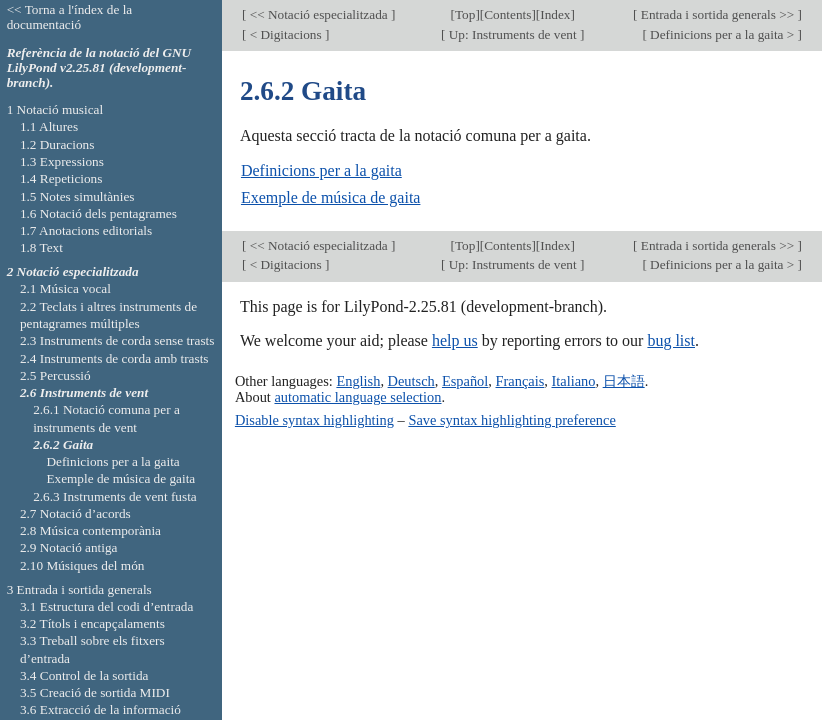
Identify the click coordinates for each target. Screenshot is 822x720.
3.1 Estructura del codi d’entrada (107, 606)
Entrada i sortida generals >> (717, 14)
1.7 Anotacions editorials (86, 230)
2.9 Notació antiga (69, 547)
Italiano (574, 381)
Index (555, 14)
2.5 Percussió (55, 375)
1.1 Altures (49, 126)
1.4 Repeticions (61, 178)
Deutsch (411, 381)
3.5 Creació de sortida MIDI (95, 692)
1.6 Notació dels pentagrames (98, 213)
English (358, 381)
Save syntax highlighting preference (511, 420)
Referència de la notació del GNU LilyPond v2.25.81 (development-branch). (99, 67)
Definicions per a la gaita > (722, 34)
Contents (507, 14)
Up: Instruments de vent (512, 34)
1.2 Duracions (57, 144)
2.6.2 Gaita (63, 444)
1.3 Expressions (62, 161)
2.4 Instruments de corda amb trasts (114, 358)
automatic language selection (357, 397)
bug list (671, 340)
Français (520, 381)
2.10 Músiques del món (82, 565)
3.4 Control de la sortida (84, 675)
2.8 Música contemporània (90, 530)
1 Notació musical (55, 109)
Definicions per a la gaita (321, 170)
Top (465, 14)
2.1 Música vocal (65, 288)
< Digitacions (285, 34)
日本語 (624, 381)
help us (455, 340)
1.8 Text (41, 247)
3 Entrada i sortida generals (79, 589)
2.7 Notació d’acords (75, 513)
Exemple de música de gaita (330, 197)
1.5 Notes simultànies (77, 196)
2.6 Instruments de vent (84, 392)
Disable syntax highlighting (314, 420)
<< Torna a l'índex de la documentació (70, 17)
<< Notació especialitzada (318, 14)
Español (465, 381)
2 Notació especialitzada (73, 271)
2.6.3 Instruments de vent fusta (115, 496)
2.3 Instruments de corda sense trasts (117, 340)
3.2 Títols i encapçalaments (92, 623)
